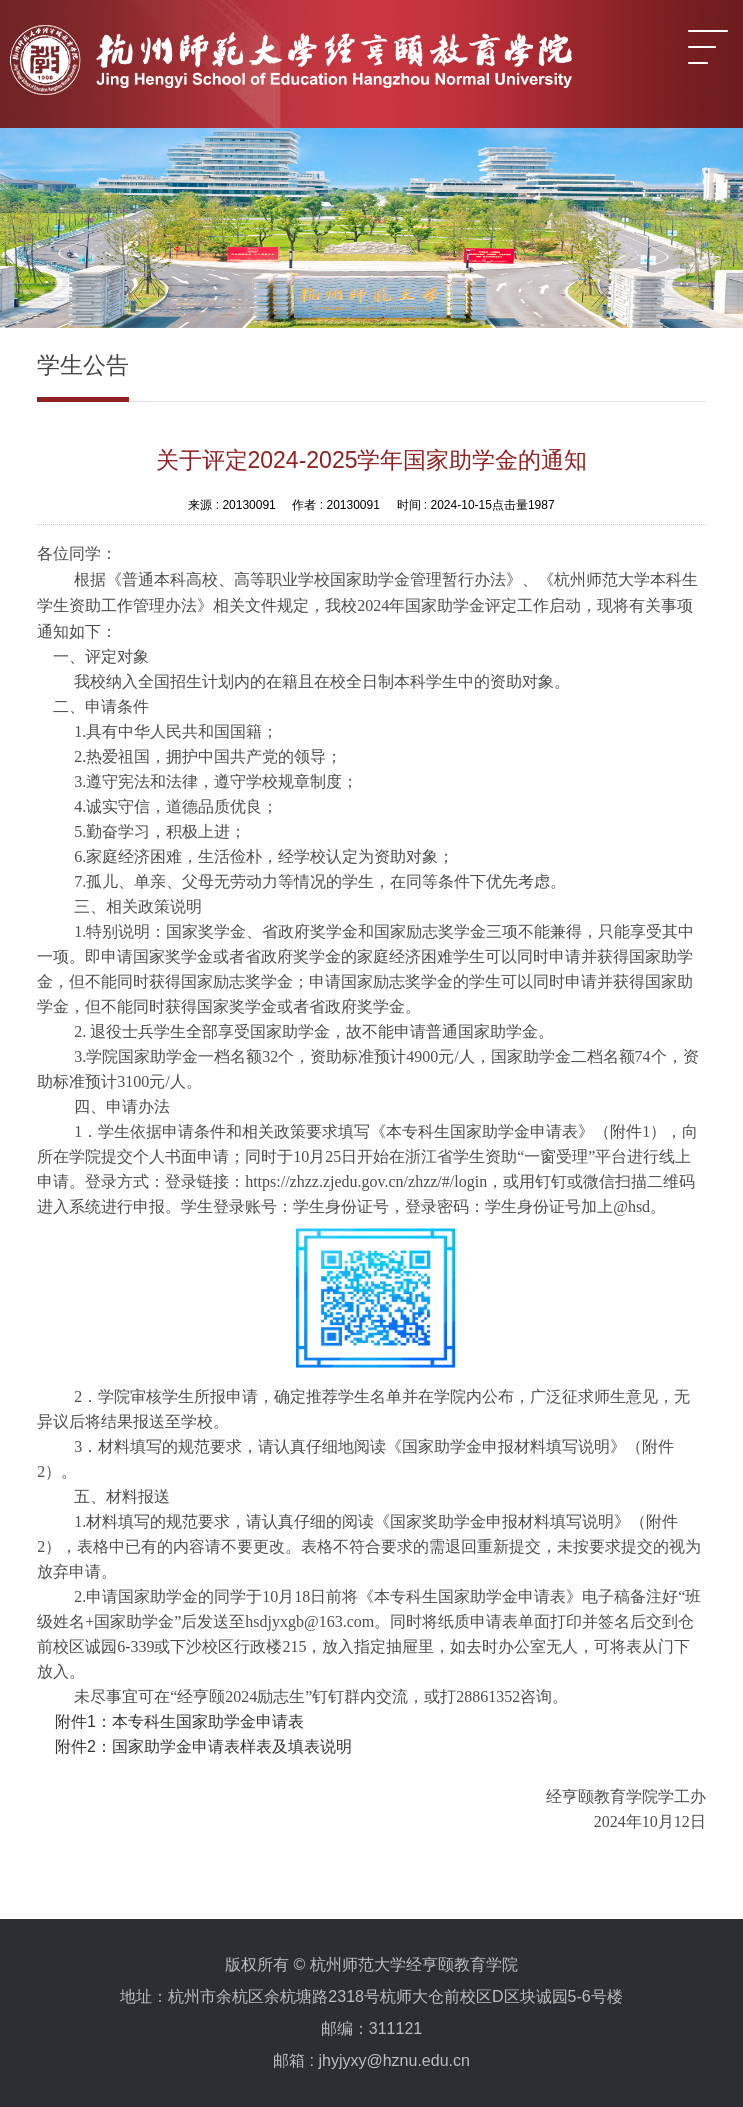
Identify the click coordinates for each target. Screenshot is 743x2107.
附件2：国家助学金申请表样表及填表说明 (203, 1746)
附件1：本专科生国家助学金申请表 (179, 1721)
